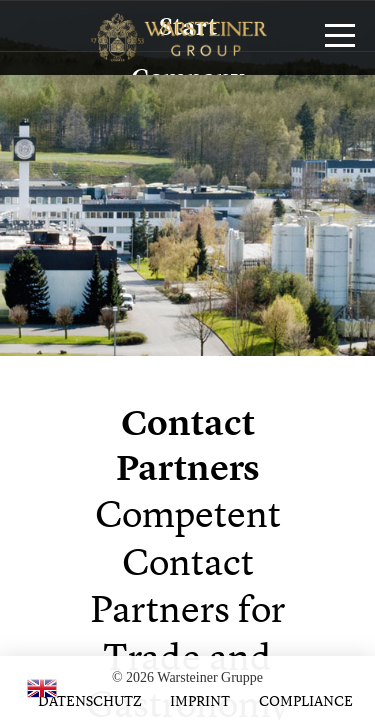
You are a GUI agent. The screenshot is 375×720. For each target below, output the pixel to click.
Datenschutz (90, 700)
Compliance (306, 700)
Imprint (200, 700)
